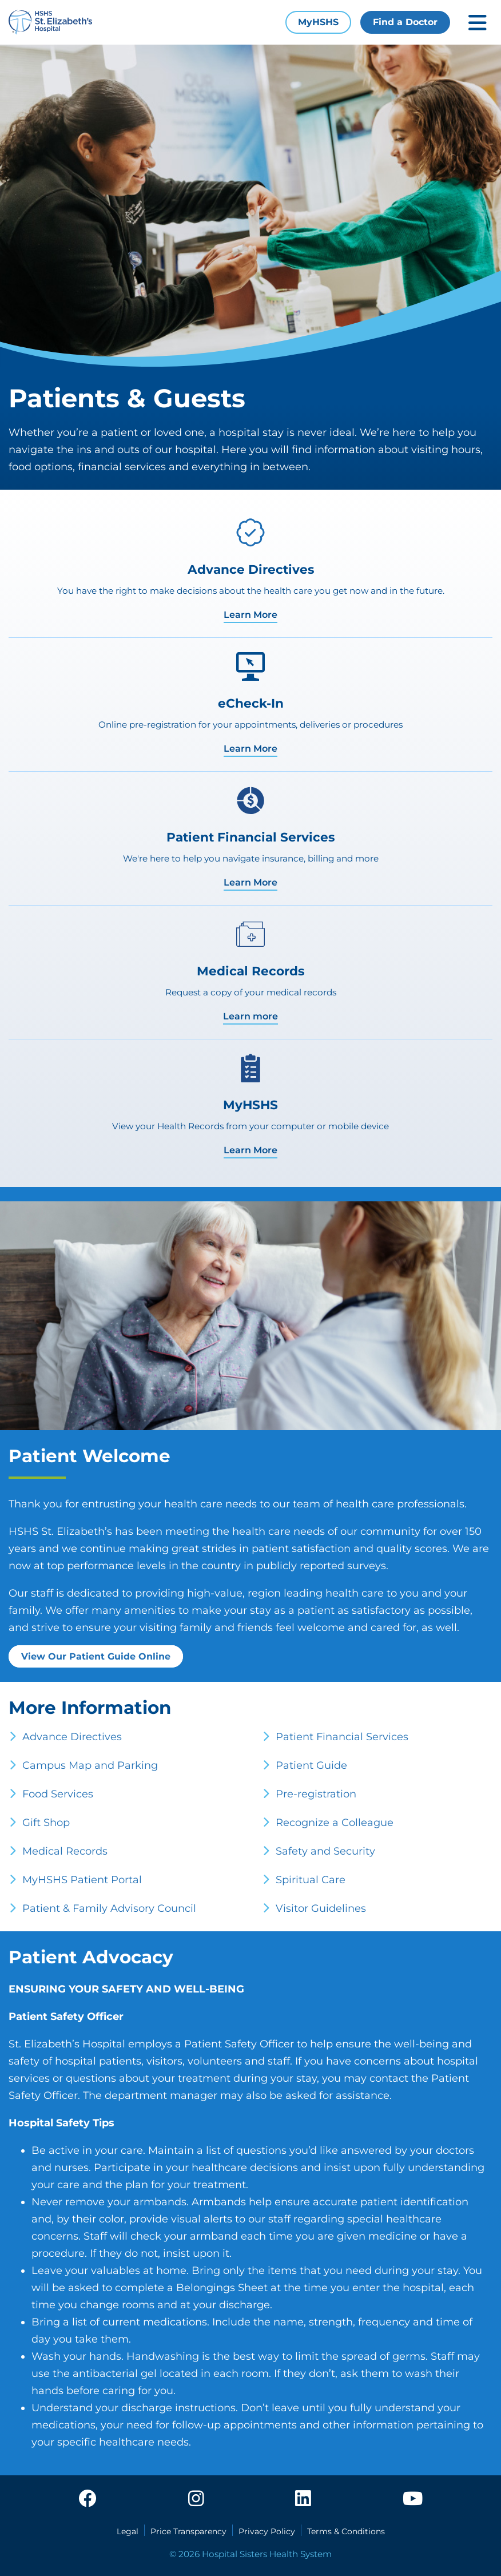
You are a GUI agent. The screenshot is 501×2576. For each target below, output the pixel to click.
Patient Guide (311, 1765)
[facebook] (87, 2499)
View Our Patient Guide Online (95, 1656)
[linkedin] (303, 2499)
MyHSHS (318, 22)
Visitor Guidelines (321, 1908)
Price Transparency (188, 2531)
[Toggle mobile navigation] (477, 22)
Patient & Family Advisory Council (109, 1908)
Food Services (57, 1794)
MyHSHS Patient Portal (82, 1880)
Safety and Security (325, 1851)
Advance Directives (72, 1736)
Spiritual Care (310, 1880)
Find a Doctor (405, 22)
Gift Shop (46, 1822)
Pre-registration (316, 1794)
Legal (127, 2531)
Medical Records (65, 1851)
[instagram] (196, 2499)
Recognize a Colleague (334, 1822)
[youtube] (413, 2499)
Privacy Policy (266, 2531)
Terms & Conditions (346, 2531)
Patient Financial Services (342, 1736)
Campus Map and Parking (90, 1765)
